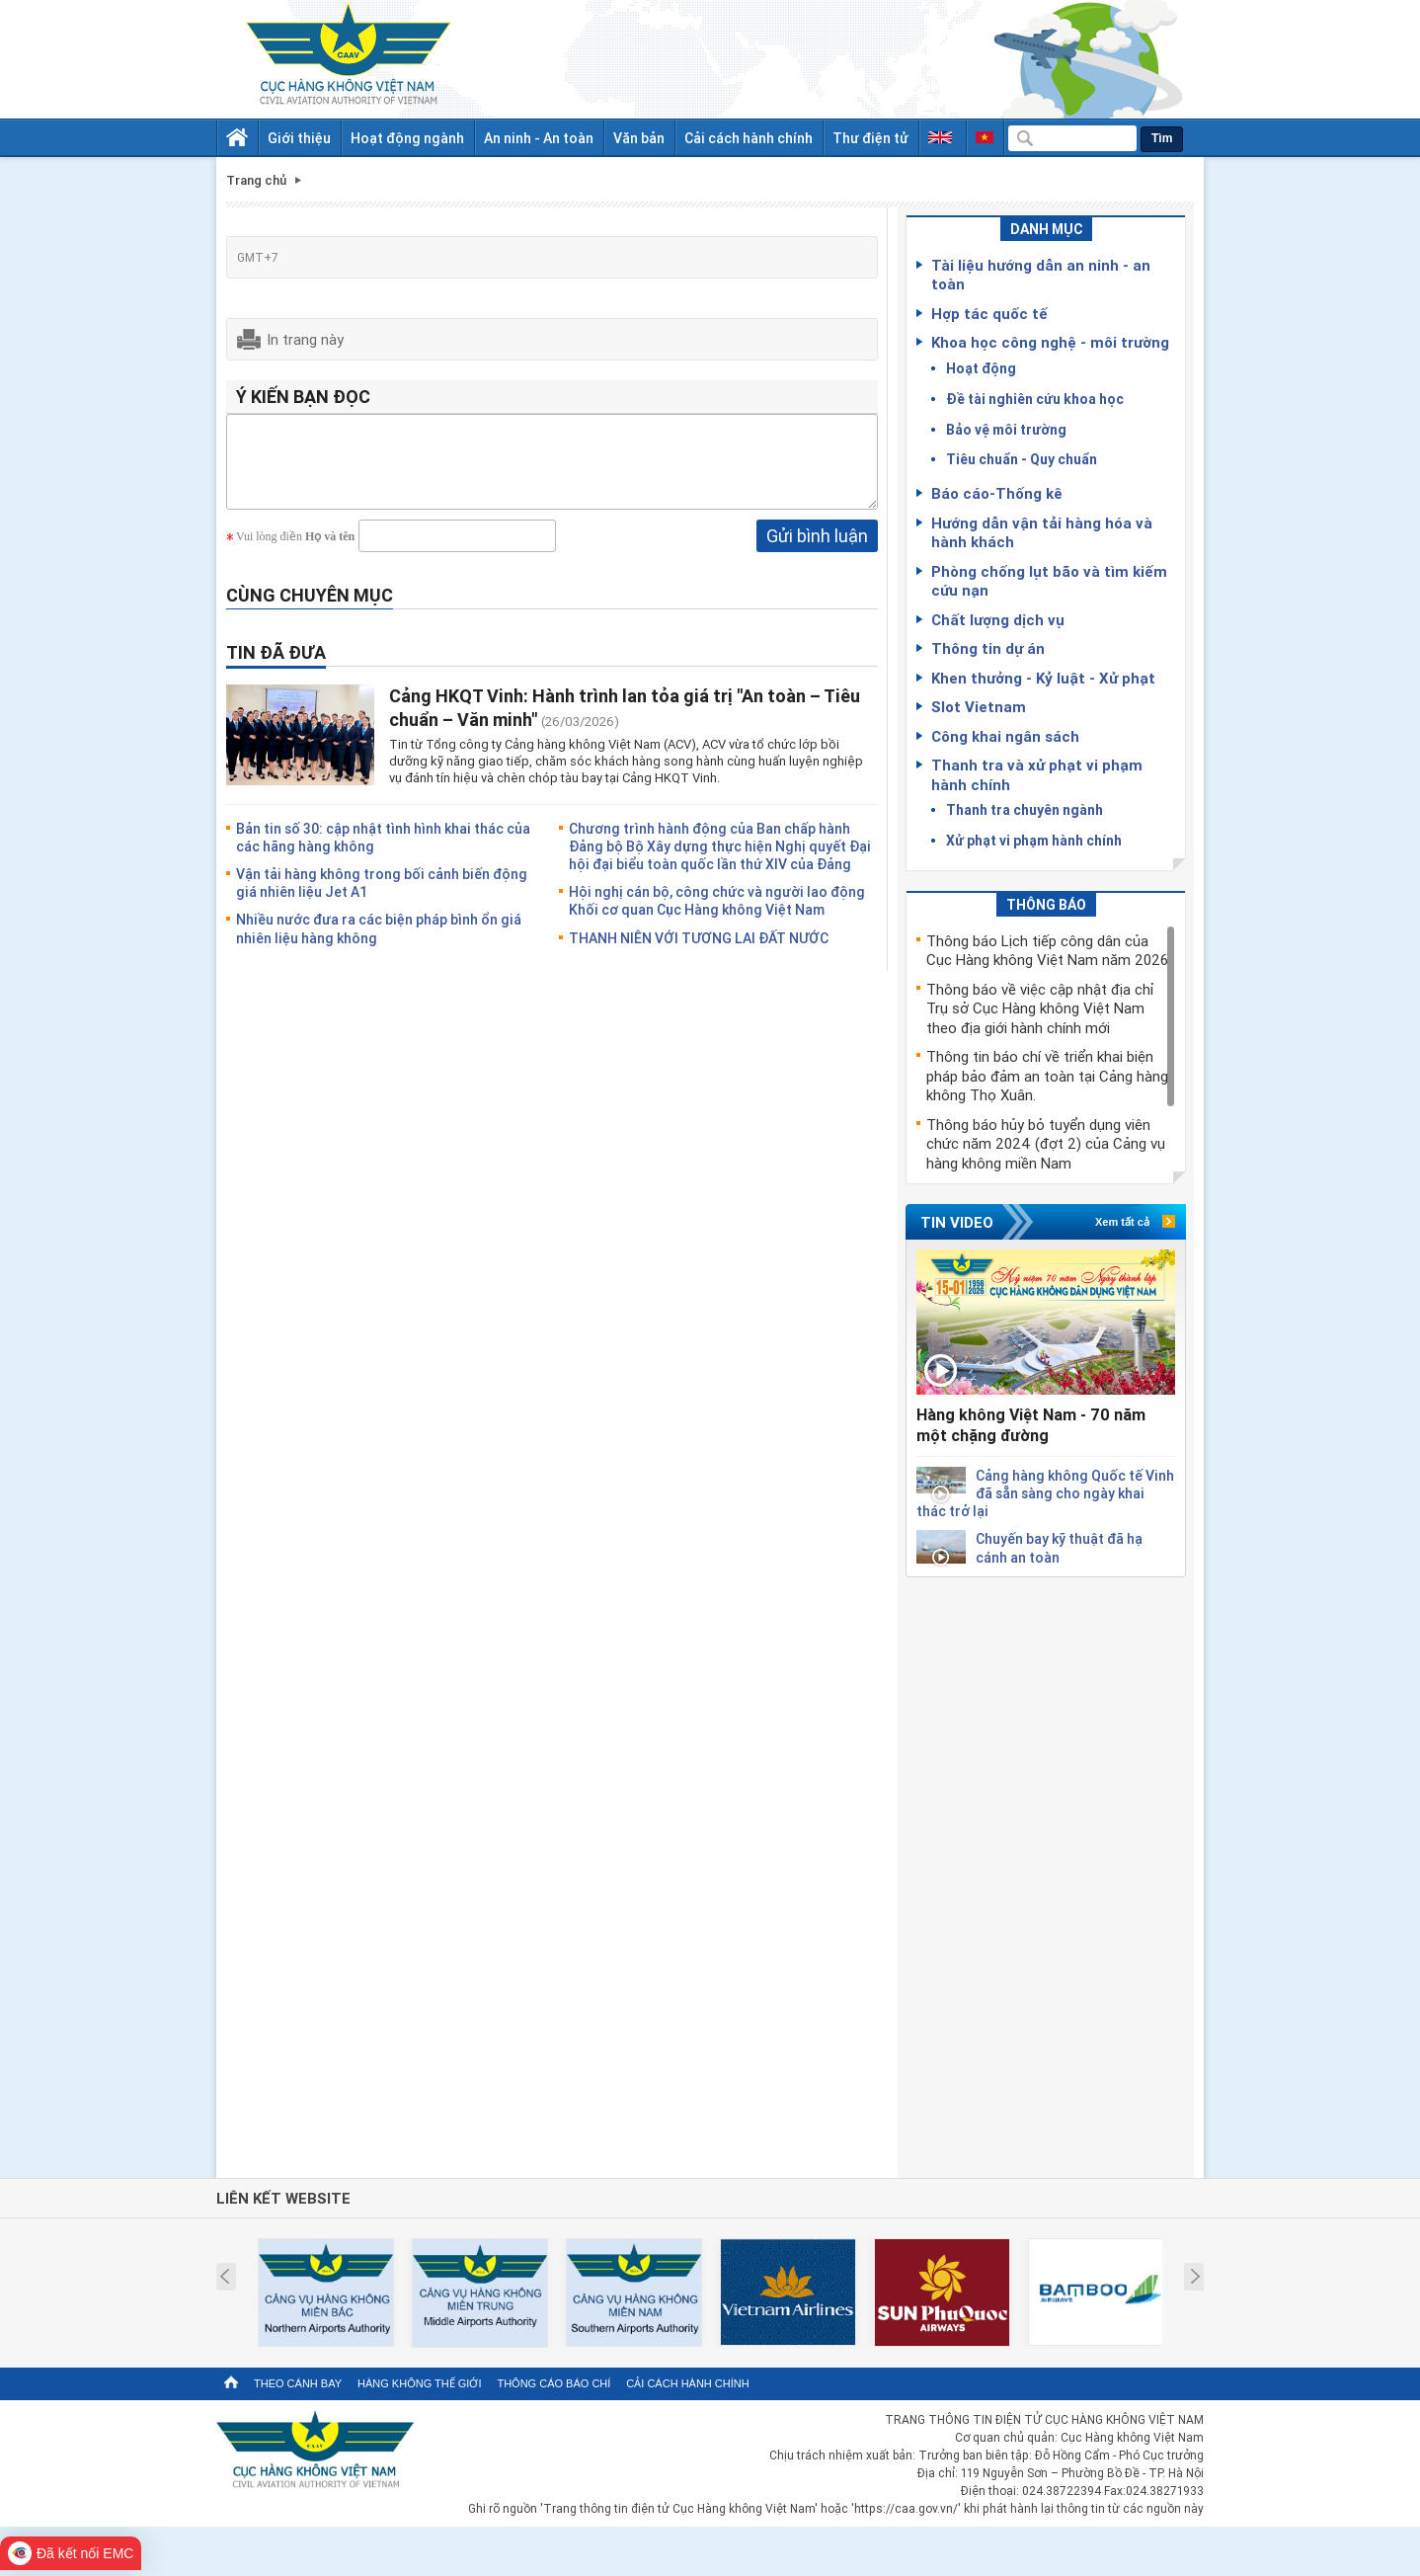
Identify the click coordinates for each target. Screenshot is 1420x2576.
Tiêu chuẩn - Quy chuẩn (1021, 458)
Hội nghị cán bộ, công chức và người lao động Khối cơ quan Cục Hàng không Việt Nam (717, 915)
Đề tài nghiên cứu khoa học (1035, 398)
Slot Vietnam (978, 706)
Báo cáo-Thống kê (997, 493)
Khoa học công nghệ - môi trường (1050, 342)
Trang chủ (256, 180)
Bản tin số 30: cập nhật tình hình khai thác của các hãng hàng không (383, 852)
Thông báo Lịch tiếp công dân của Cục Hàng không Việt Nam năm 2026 (1047, 950)
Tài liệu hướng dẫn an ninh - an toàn (1040, 274)
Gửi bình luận (817, 550)
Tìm (1161, 138)
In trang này (305, 339)
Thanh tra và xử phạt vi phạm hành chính (1037, 774)
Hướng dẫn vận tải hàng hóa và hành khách (1041, 532)
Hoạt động (981, 368)
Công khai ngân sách (1005, 736)
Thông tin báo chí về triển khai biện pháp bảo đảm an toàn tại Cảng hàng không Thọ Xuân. (1047, 1075)
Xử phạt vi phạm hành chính (1034, 840)
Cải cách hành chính (748, 137)
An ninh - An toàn (538, 137)
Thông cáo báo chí (553, 2383)
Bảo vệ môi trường (1006, 429)
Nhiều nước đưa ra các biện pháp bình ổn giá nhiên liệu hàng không (378, 943)
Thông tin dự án (988, 648)
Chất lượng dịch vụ (998, 619)
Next (1195, 2277)
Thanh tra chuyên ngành (1024, 809)
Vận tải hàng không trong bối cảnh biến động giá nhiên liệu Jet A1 (381, 897)
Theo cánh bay (298, 2383)
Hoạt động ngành (407, 137)
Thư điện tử (870, 137)
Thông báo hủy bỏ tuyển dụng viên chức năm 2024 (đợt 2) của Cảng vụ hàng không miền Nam (1045, 1143)
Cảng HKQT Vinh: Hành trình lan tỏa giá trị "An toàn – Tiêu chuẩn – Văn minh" (624, 721)
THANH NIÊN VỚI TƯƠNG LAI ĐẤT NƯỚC (698, 952)
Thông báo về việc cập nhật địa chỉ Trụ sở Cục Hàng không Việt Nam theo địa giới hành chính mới (1040, 1008)
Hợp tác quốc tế (989, 313)
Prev (224, 2277)
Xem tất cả (1122, 1222)
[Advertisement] (1046, 1873)
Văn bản (639, 137)
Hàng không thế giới (419, 2383)
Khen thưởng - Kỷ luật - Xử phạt (1043, 677)
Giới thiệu (299, 137)
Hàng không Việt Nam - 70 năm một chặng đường (1030, 1425)
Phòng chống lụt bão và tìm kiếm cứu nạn (1049, 581)
